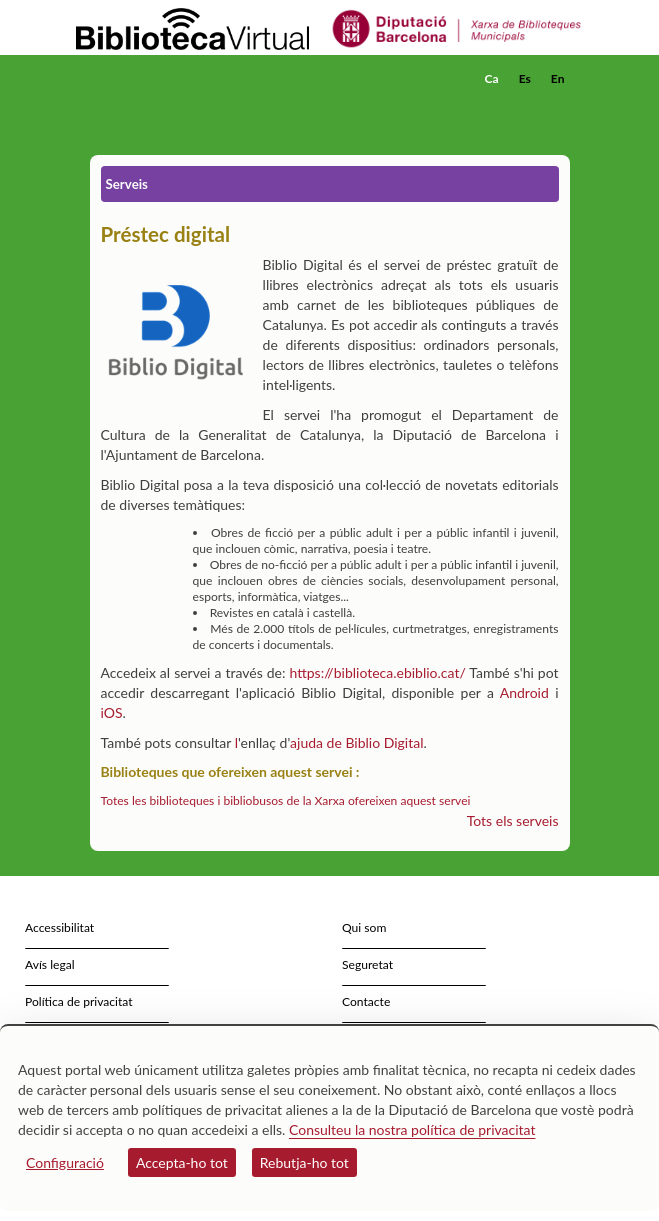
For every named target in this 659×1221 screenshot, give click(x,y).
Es (525, 78)
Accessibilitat (59, 927)
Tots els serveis (513, 820)
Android (524, 692)
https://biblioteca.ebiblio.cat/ (377, 672)
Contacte (366, 1001)
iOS (112, 712)
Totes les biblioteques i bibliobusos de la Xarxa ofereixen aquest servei (286, 800)
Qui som (364, 927)
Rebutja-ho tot (304, 1162)
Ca (492, 78)
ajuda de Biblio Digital (356, 742)
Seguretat (367, 964)
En (558, 78)
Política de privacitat (79, 1001)
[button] (557, 109)
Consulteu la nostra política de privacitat (412, 1129)
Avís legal (50, 964)
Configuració (65, 1162)
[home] (175, 79)
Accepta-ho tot (182, 1162)
